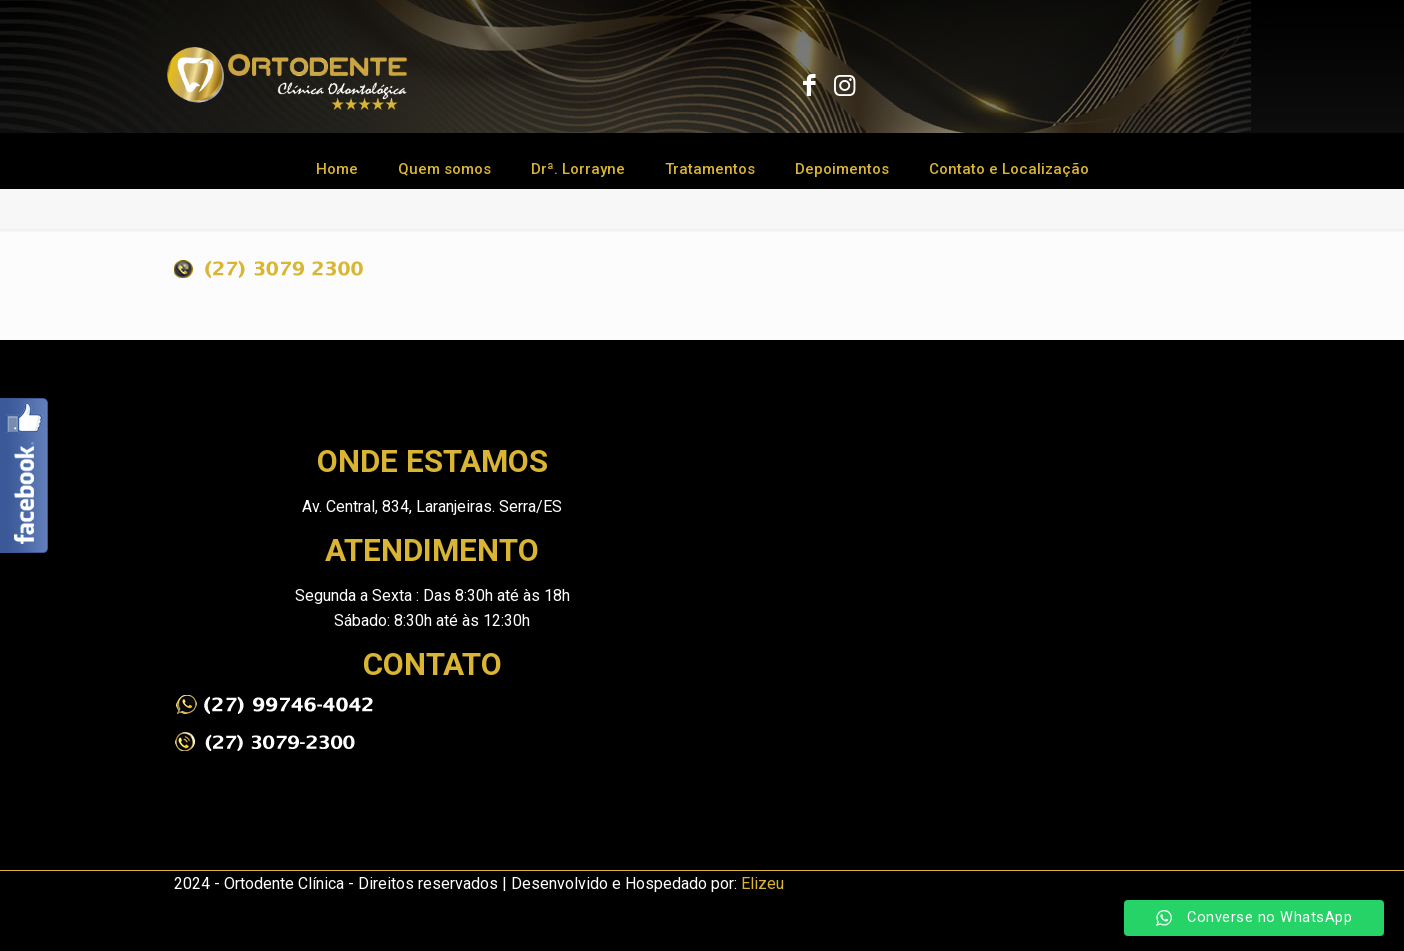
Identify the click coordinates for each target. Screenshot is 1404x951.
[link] (274, 704)
